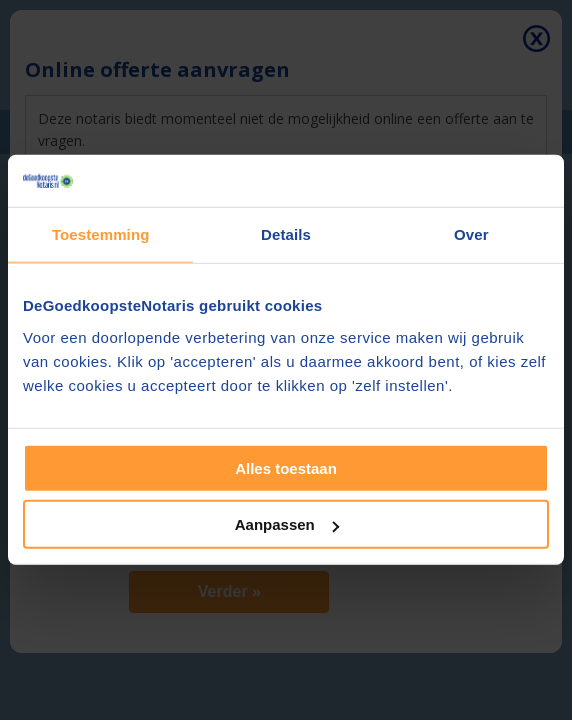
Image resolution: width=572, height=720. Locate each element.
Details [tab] (286, 234)
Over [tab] (471, 234)
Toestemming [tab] (101, 234)
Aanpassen (287, 524)
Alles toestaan (286, 468)
